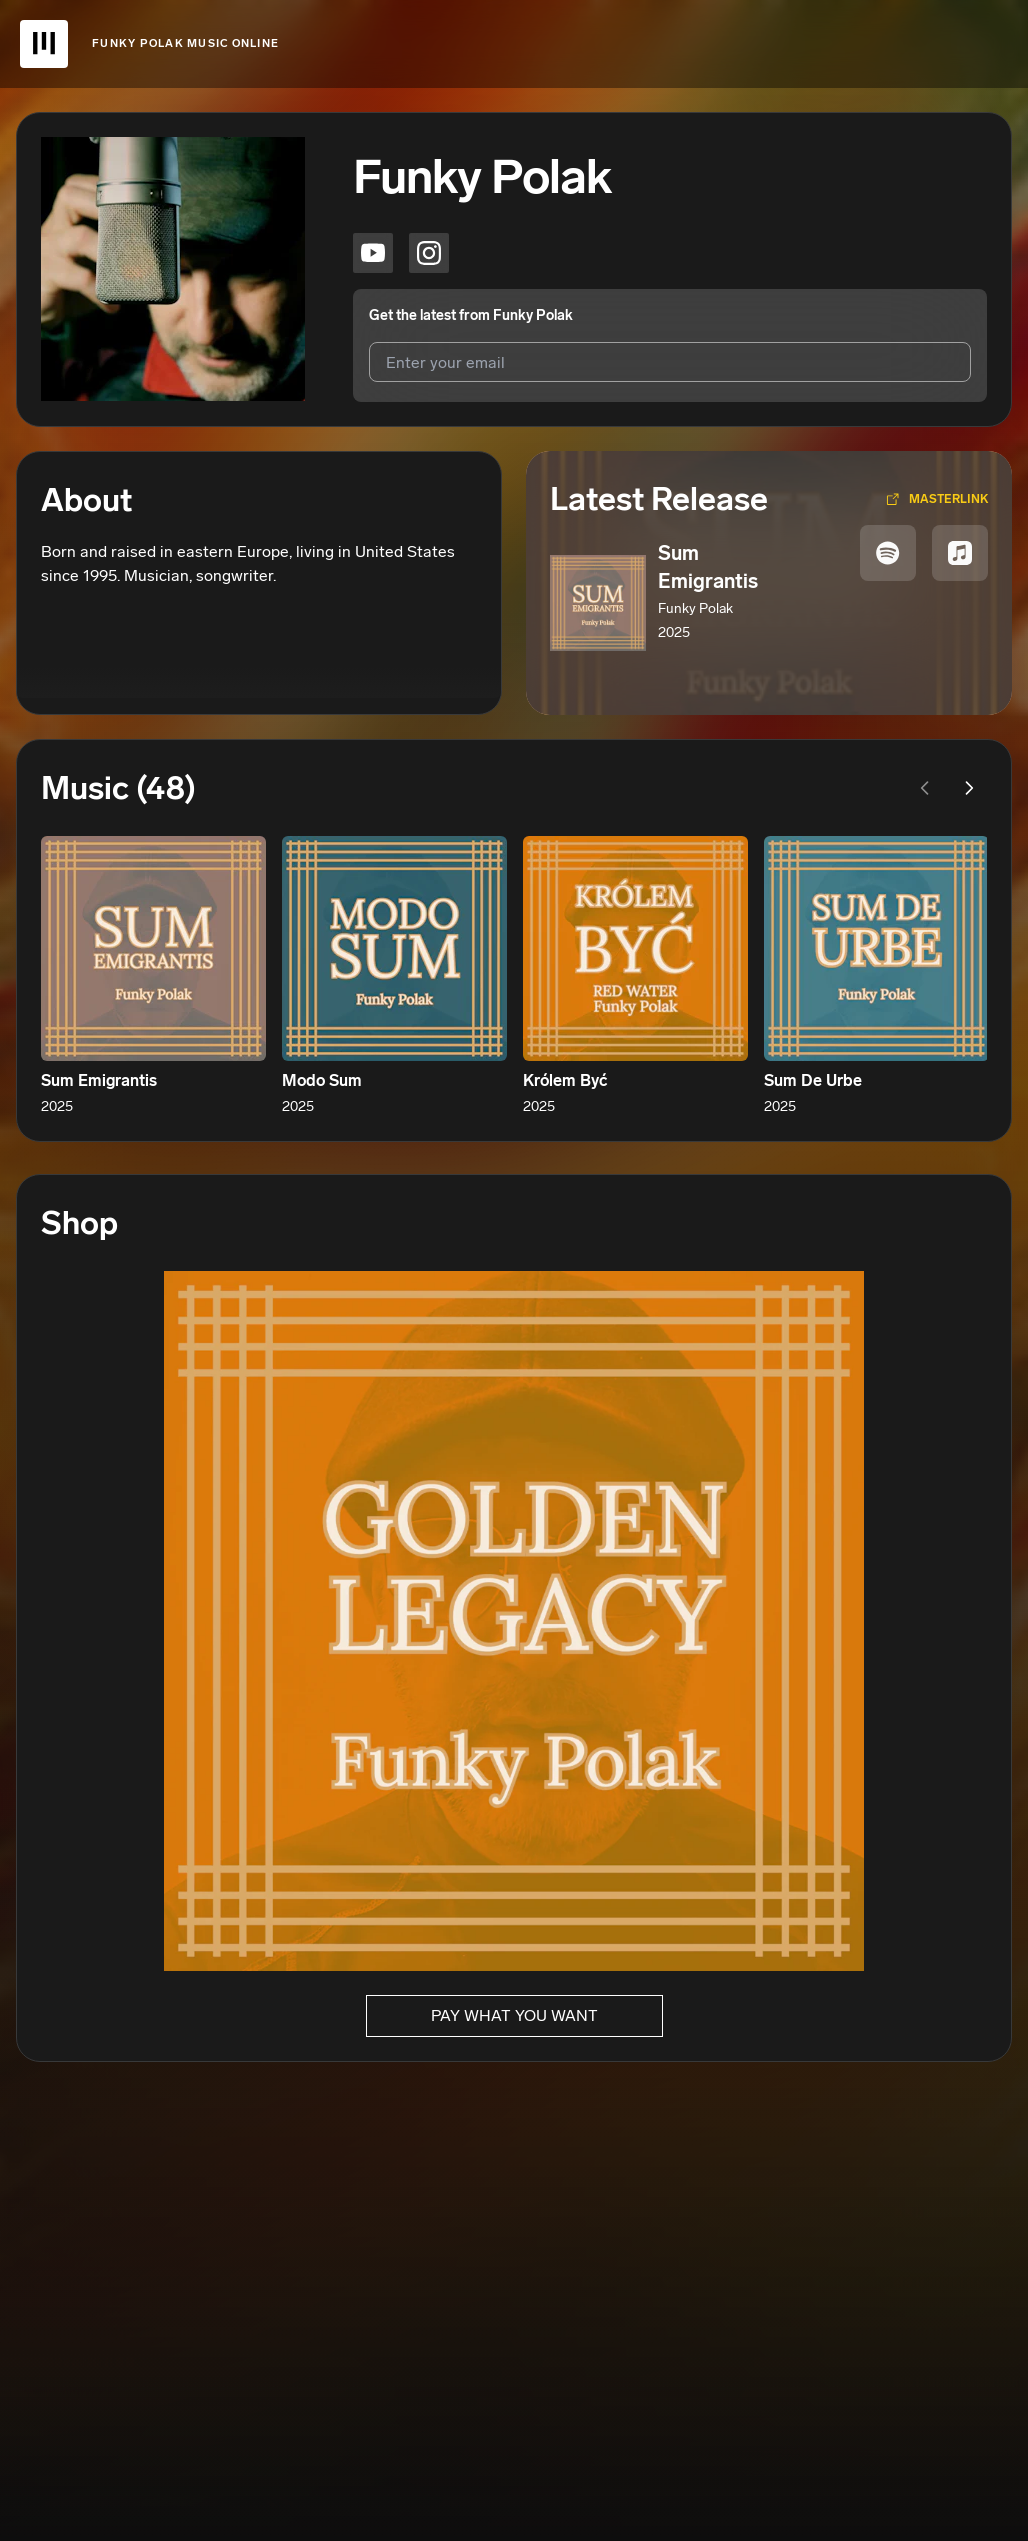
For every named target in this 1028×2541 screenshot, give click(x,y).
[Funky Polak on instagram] (429, 253)
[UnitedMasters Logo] (44, 44)
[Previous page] (925, 788)
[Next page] (969, 788)
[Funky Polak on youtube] (373, 253)
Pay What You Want (514, 2015)
